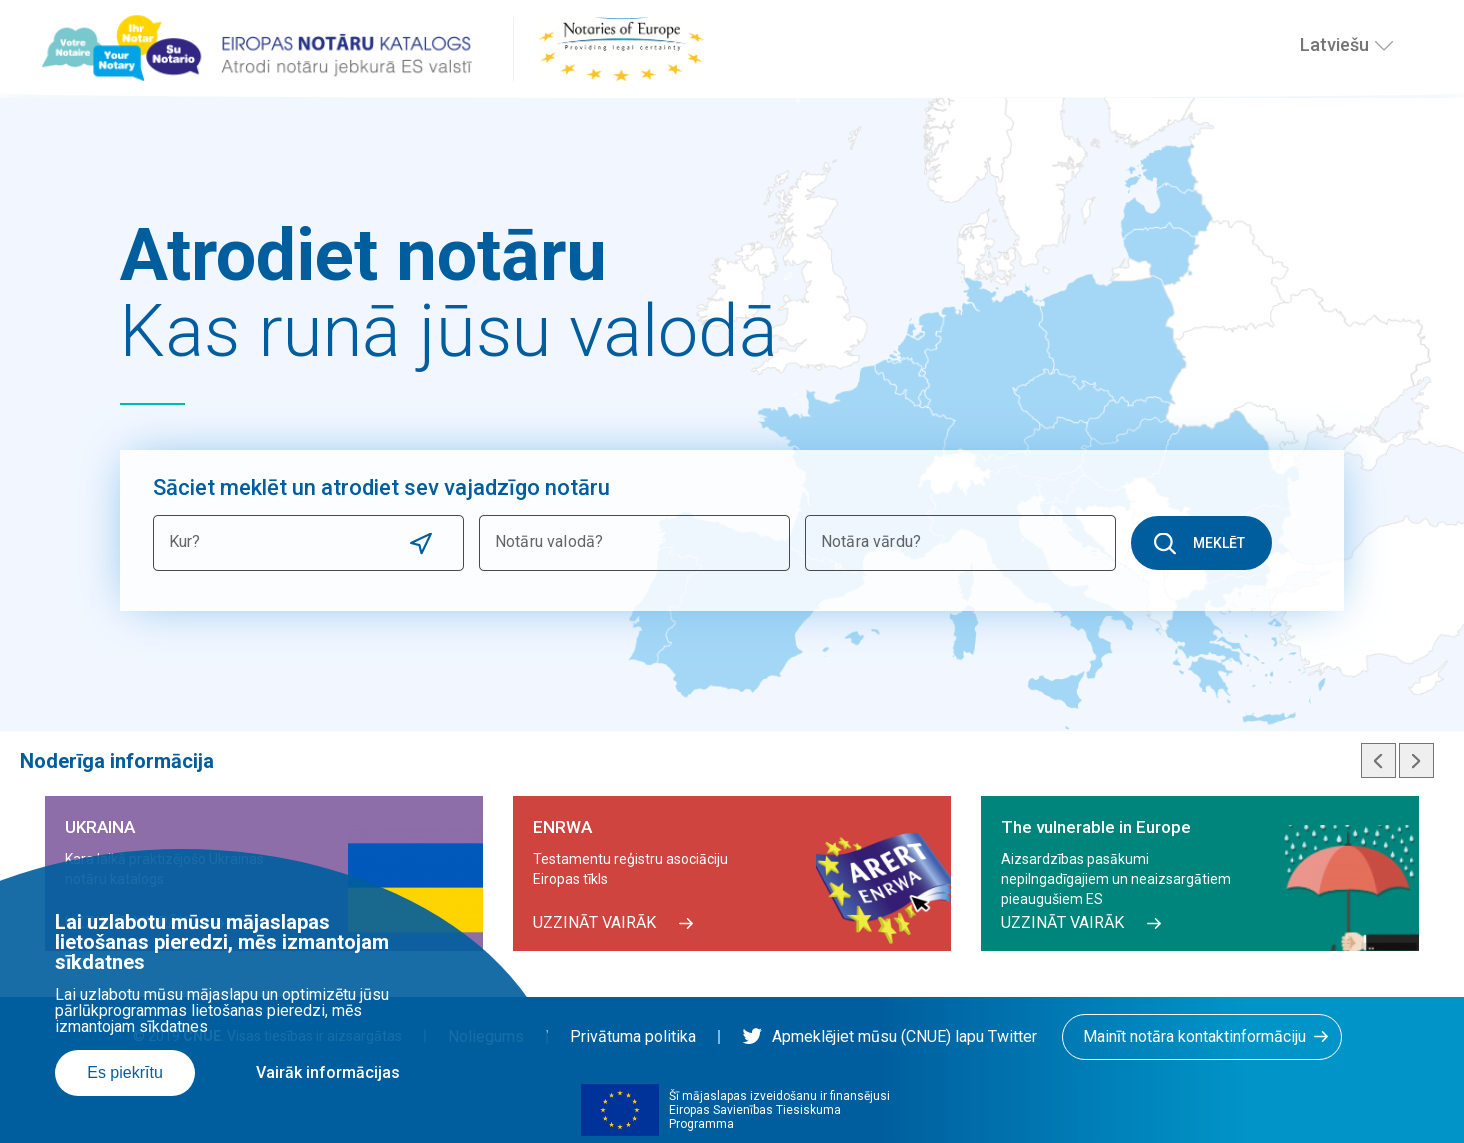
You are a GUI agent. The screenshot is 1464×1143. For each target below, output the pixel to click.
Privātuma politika (633, 1036)
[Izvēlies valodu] (1384, 45)
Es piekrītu (125, 1072)
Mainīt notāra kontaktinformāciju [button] (1194, 1036)
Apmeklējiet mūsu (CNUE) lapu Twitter (889, 1036)
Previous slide (1378, 760)
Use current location (421, 543)
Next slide (1416, 760)
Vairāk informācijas (328, 1072)
